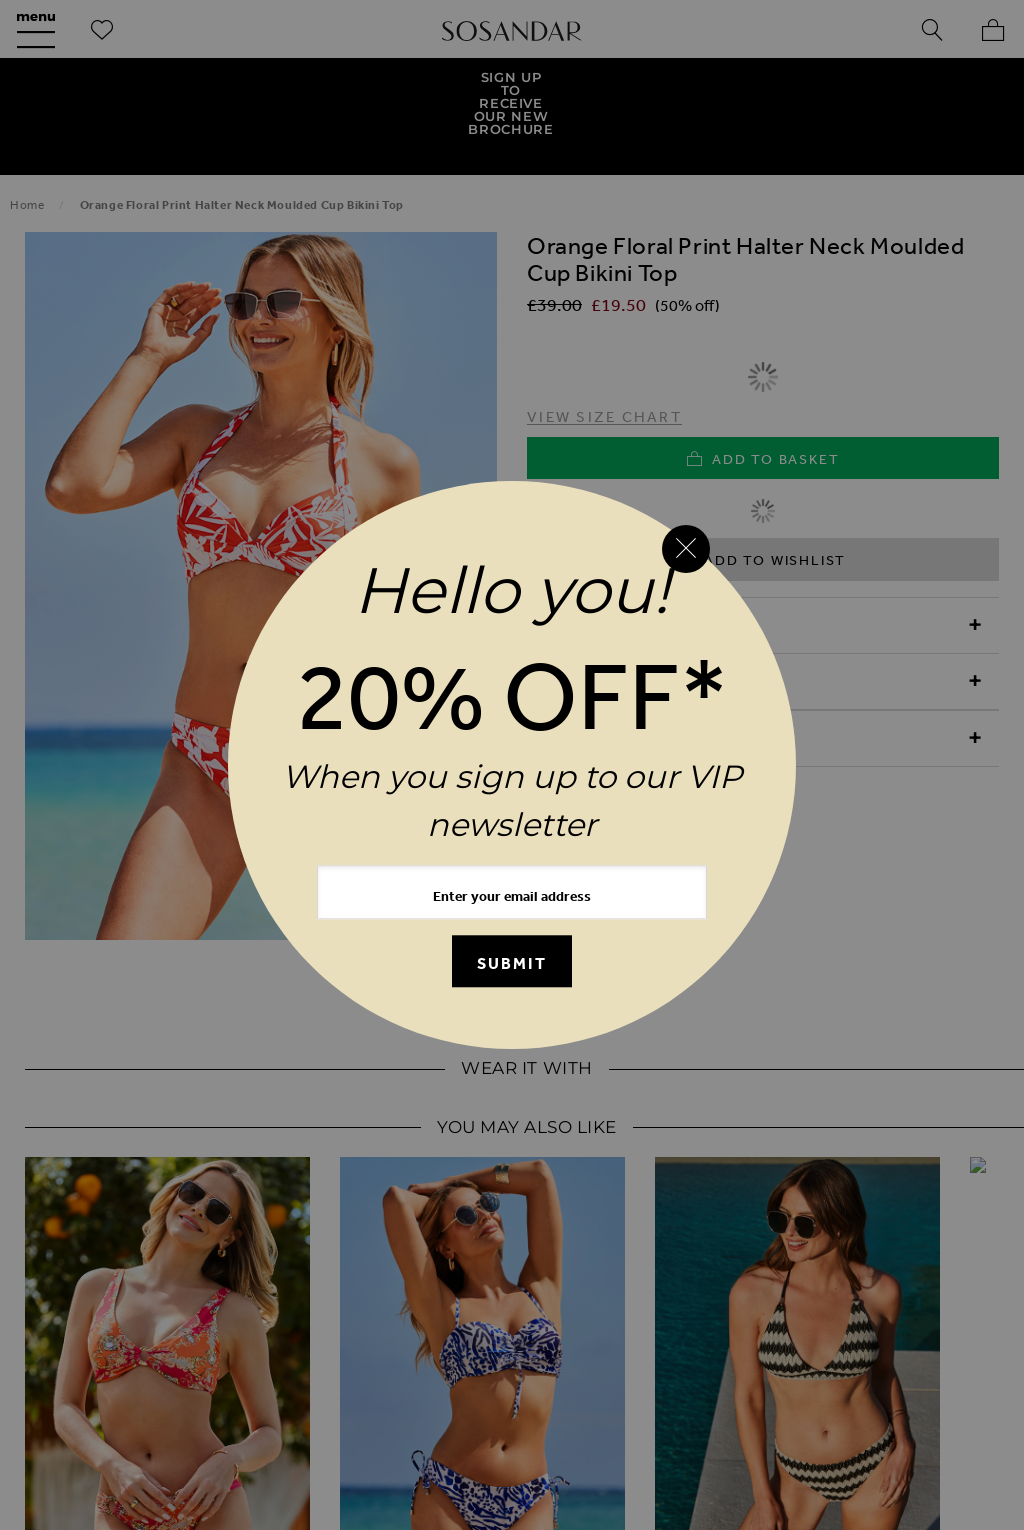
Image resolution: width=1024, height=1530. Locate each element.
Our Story (147, 1309)
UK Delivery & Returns (151, 1352)
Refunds (305, 1352)
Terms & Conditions (885, 1352)
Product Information (632, 616)
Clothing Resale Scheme (511, 1439)
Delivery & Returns (619, 673)
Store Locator (721, 1352)
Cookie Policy (231, 1395)
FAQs (775, 1309)
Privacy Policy (90, 1395)
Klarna (593, 1395)
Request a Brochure (500, 1309)
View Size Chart (604, 352)
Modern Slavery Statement (427, 1395)
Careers (782, 1395)
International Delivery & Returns (502, 1352)
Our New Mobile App (302, 1309)
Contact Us (870, 1309)
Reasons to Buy (601, 560)
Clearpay (686, 1395)
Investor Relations (916, 1395)
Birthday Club (668, 1309)
